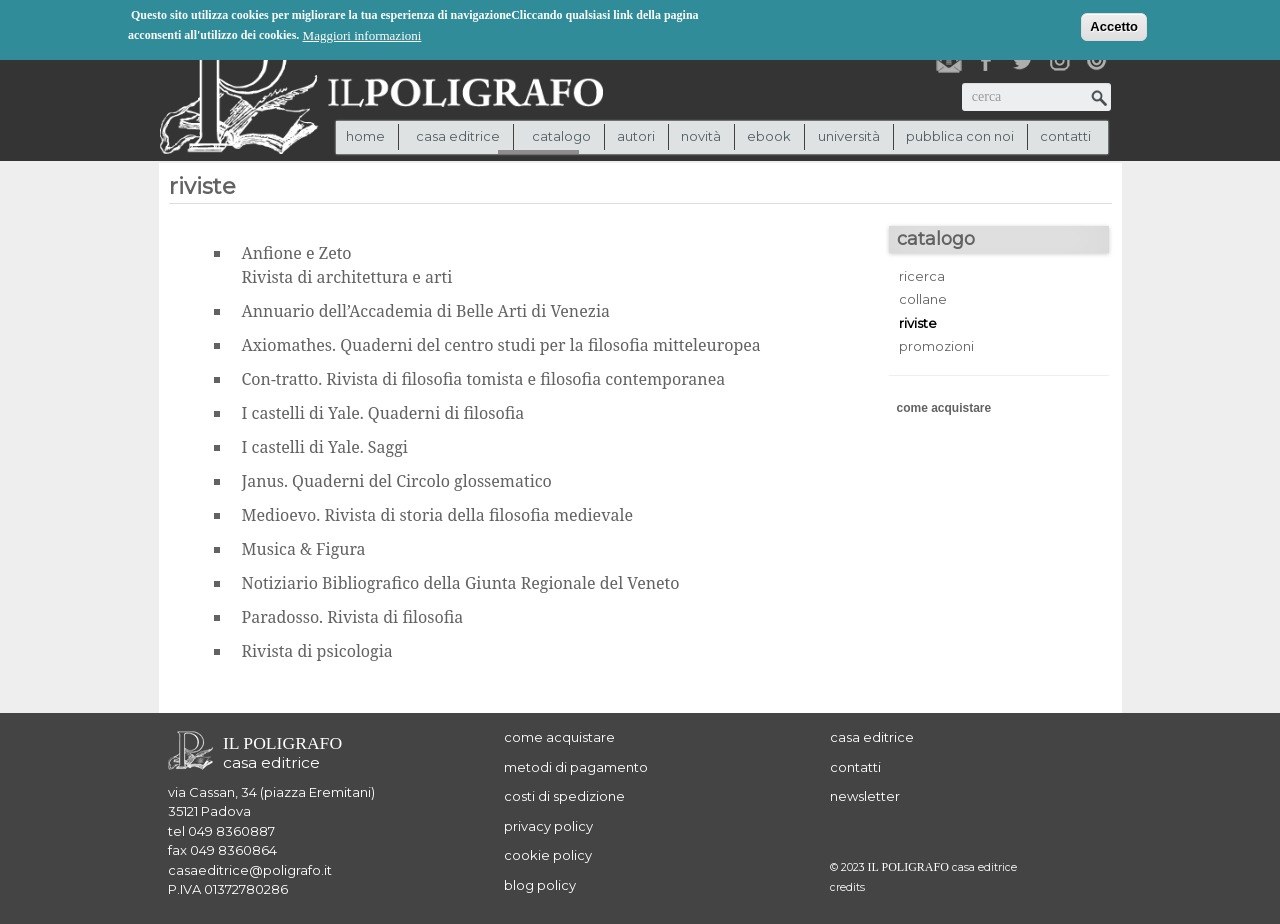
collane (923, 299)
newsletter (865, 796)
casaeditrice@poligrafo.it (250, 870)
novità (701, 136)
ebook (769, 136)
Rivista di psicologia (317, 651)
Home (365, 136)
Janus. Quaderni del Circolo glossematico (397, 481)
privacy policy (548, 826)
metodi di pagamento (576, 767)
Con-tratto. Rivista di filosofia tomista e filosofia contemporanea (484, 379)
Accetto (1114, 25)
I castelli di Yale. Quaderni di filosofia (383, 413)
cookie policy (548, 855)
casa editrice (872, 737)
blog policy (540, 885)
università (849, 136)
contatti (1065, 136)
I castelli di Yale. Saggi (325, 447)
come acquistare (944, 408)
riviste (918, 323)
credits (847, 887)
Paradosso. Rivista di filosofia (353, 617)
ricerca (922, 276)
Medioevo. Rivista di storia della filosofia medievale (437, 515)
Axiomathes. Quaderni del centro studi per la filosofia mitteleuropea (501, 345)
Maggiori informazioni (362, 34)
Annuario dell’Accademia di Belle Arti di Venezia (426, 311)
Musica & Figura (304, 549)
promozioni (936, 346)
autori (636, 136)
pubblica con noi (960, 136)
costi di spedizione (564, 796)
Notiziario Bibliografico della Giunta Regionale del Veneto (461, 583)
